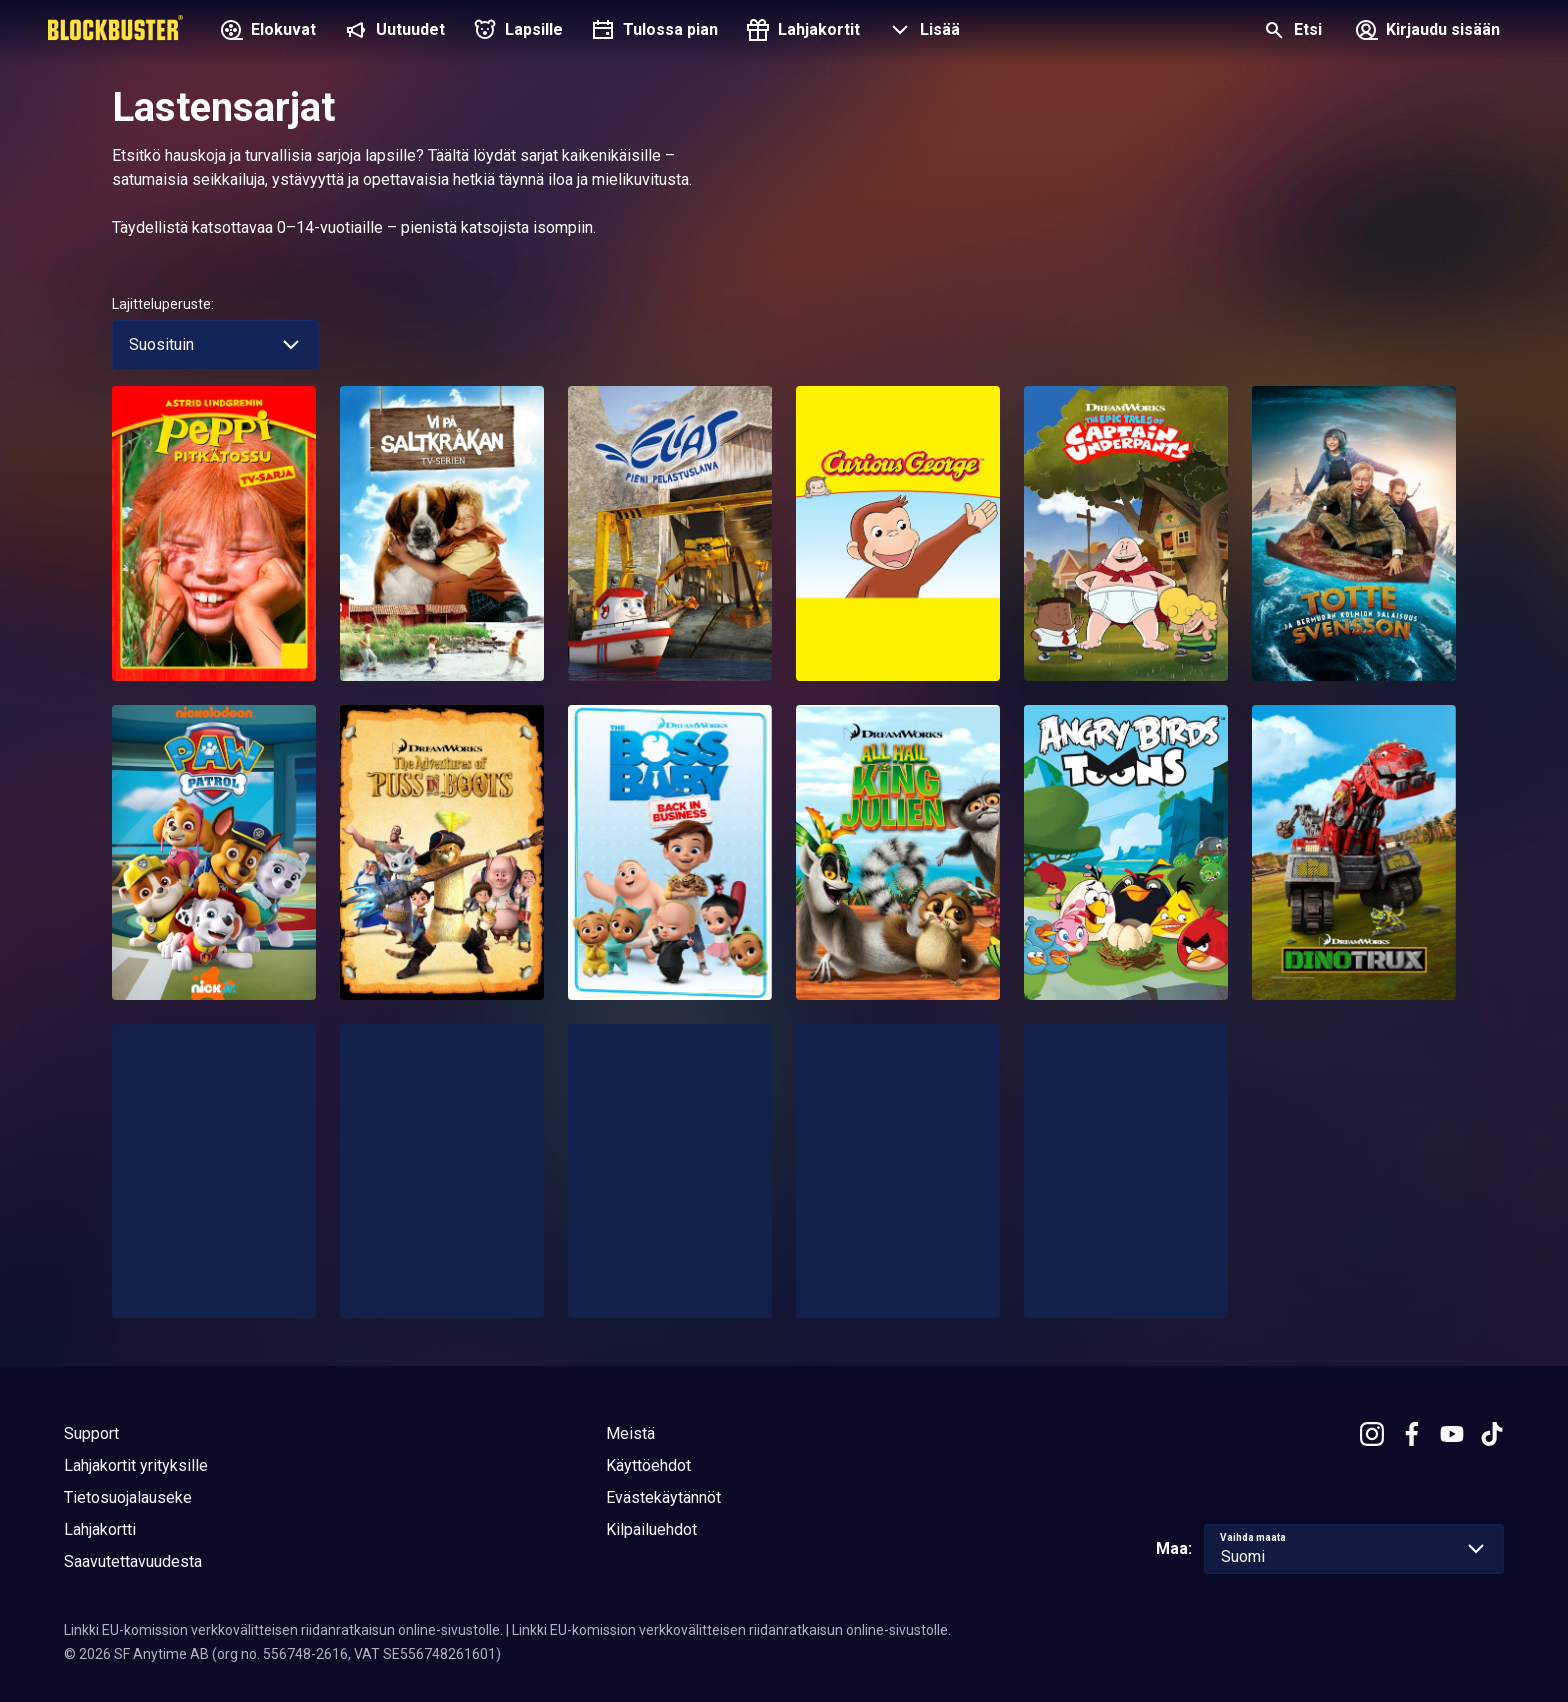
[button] (922, 32)
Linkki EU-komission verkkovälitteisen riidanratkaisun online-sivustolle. (283, 1630)
